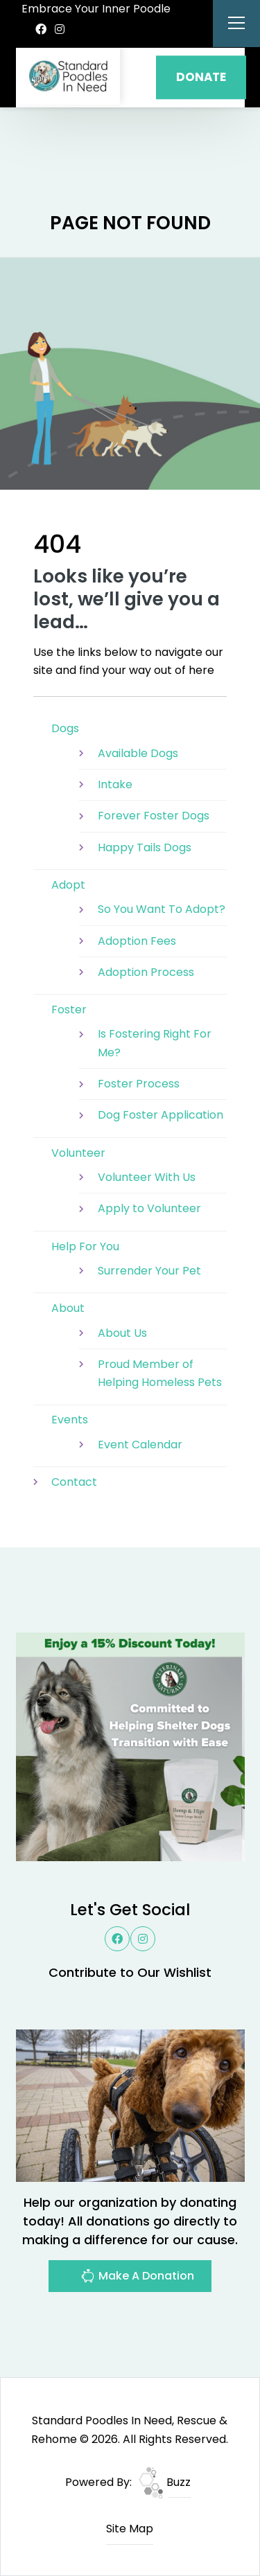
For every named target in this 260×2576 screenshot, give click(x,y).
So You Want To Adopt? (161, 909)
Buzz (165, 2482)
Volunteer (78, 1153)
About (68, 1308)
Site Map (129, 2529)
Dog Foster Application (160, 1115)
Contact (74, 1482)
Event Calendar (140, 1445)
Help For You (85, 1246)
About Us (122, 1333)
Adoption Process (146, 972)
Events (69, 1420)
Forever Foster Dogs (153, 816)
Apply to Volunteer (149, 1208)
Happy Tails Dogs (144, 847)
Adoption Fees (137, 941)
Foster (69, 1010)
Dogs (65, 728)
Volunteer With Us (147, 1177)
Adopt (68, 885)
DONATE (201, 77)
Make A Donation (137, 2278)
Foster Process (139, 1084)
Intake (115, 784)
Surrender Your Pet (149, 1271)
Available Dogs (138, 753)
